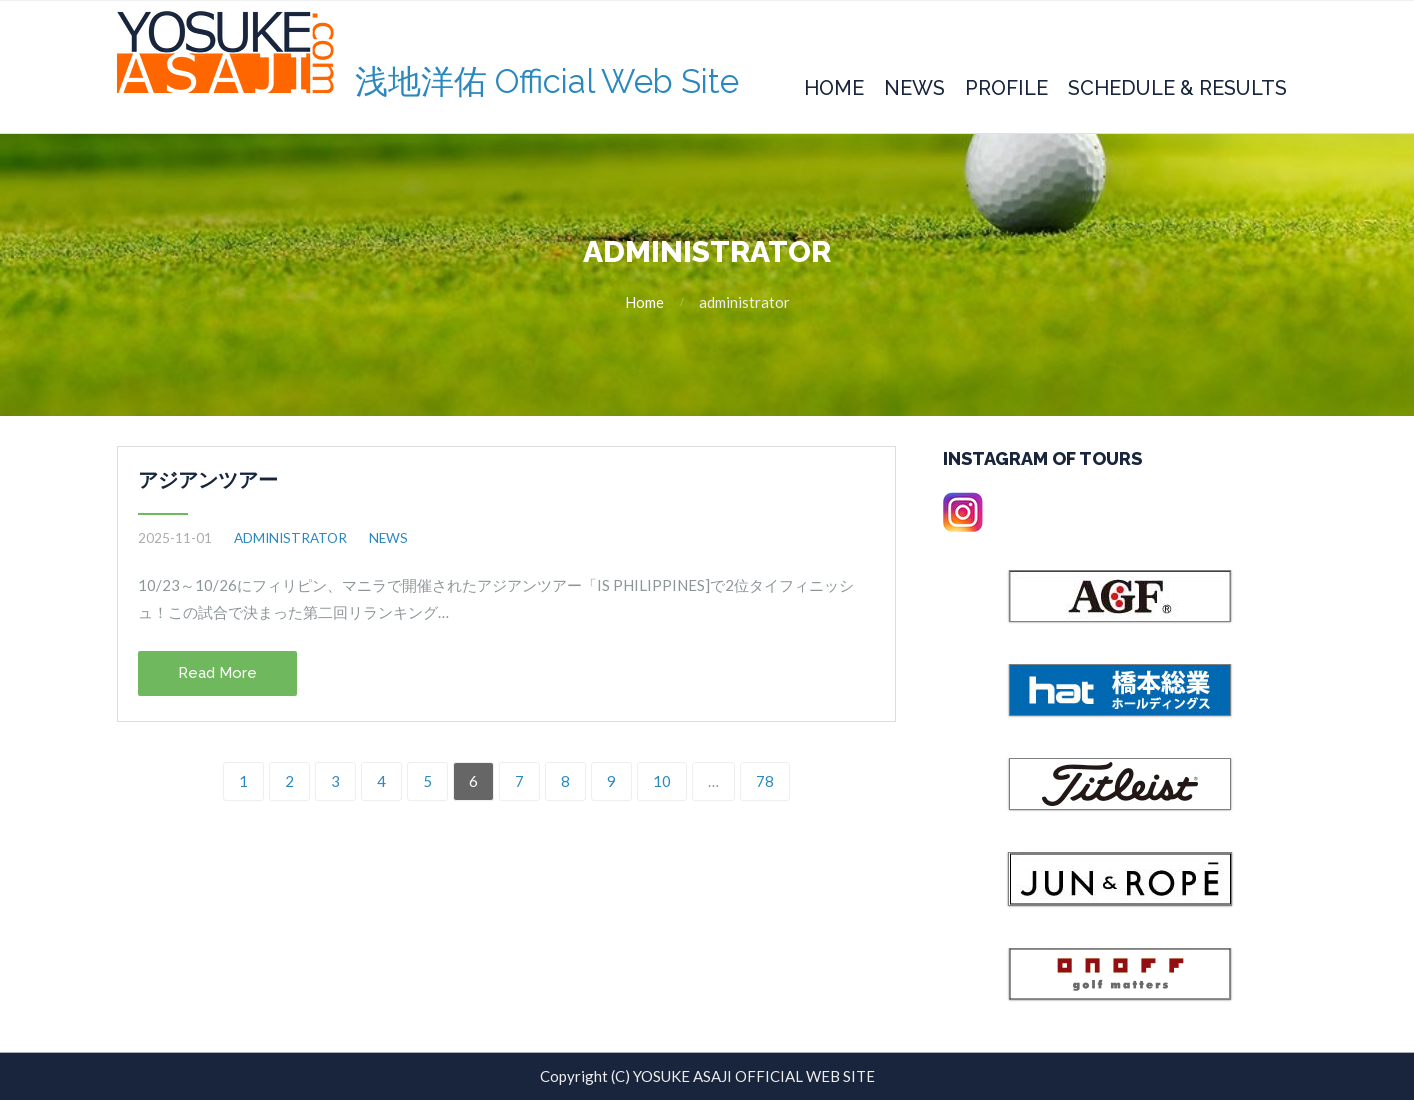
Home (834, 88)
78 (765, 781)
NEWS (388, 538)
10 (662, 781)
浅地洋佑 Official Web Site (547, 81)
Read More (217, 673)
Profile (1006, 88)
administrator (290, 538)
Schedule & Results (1177, 88)
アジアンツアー (208, 480)
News (914, 88)
